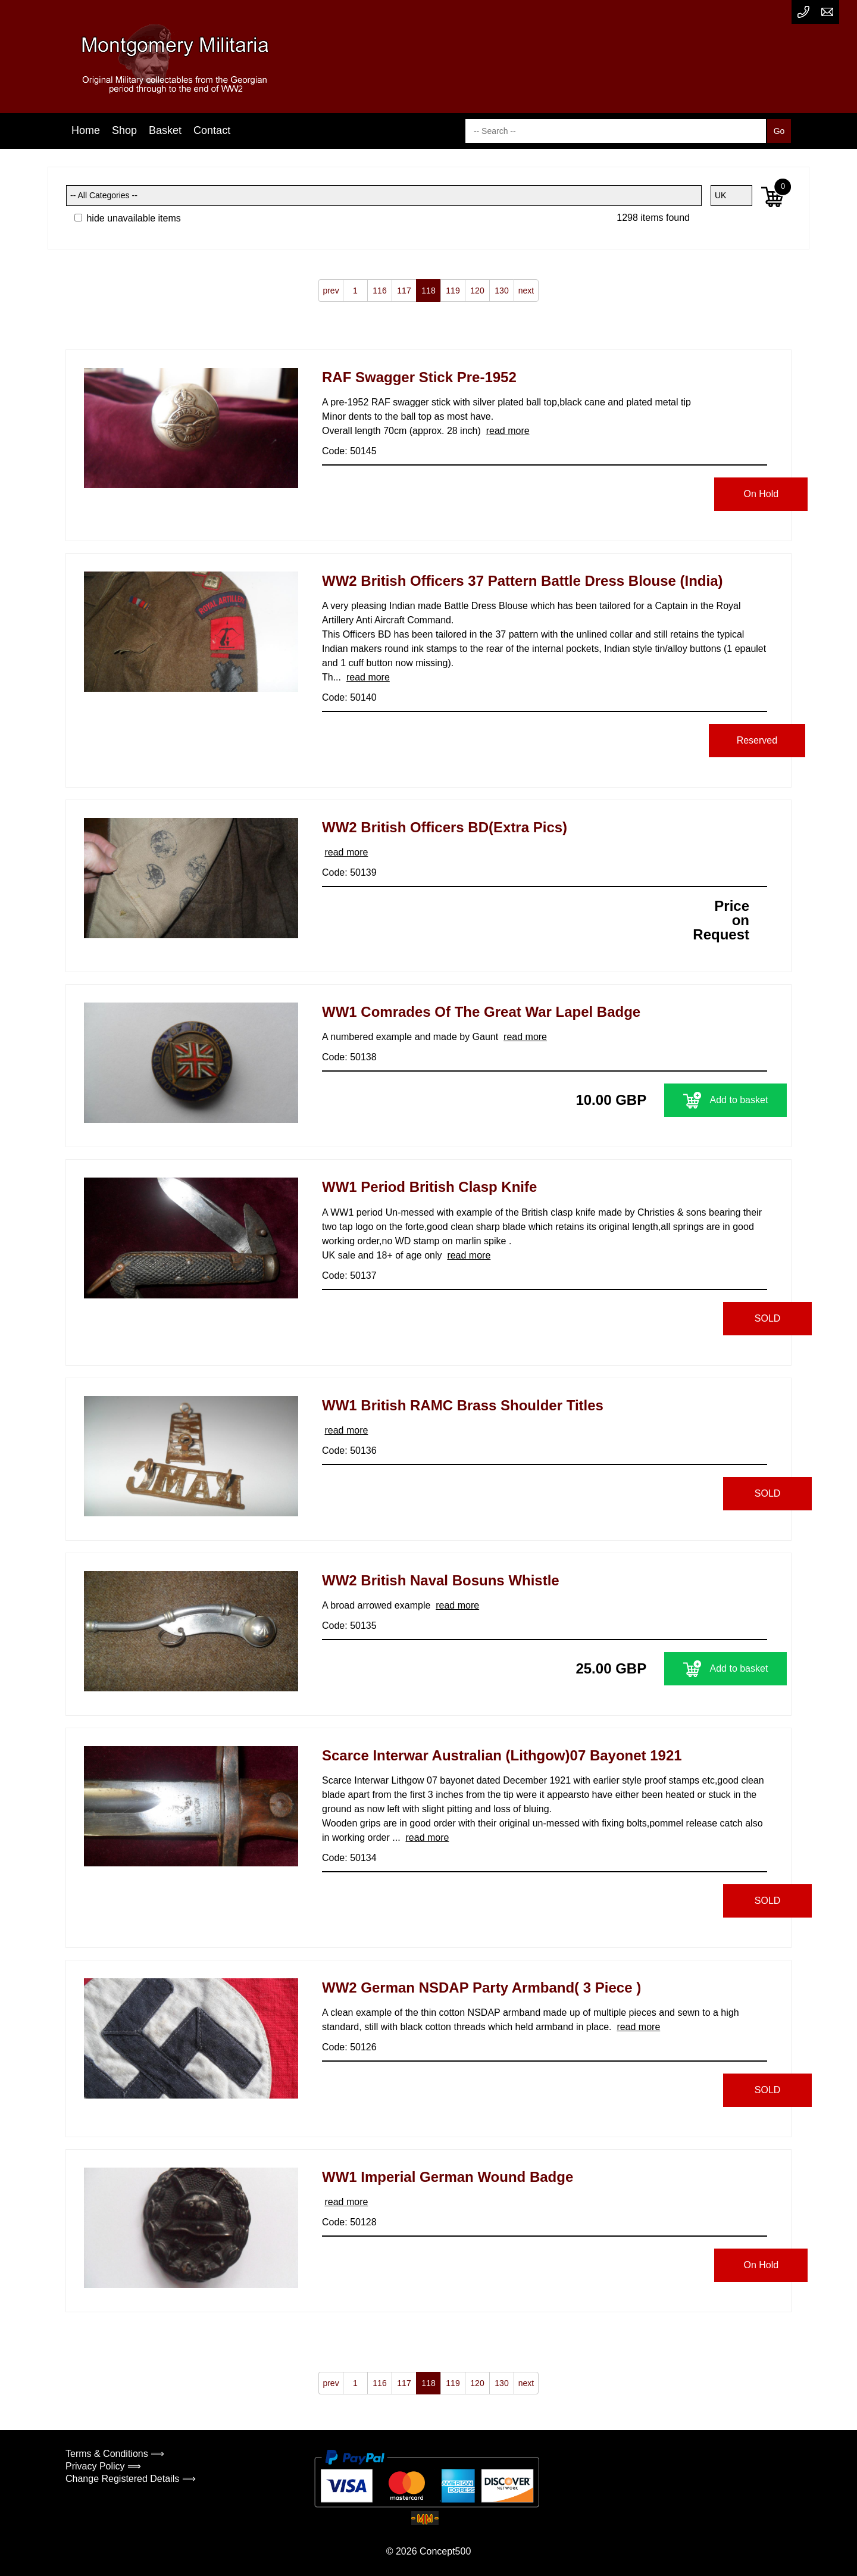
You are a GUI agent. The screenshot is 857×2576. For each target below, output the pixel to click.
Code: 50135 (349, 1625)
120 (477, 290)
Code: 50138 (349, 1057)
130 (501, 290)
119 (452, 290)
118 (428, 290)
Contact (211, 130)
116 (379, 290)
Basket (165, 130)
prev (331, 290)
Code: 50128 (349, 2222)
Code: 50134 (349, 1858)
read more (508, 431)
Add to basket (693, 1100)
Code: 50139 (349, 872)
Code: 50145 (349, 451)
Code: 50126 (349, 2047)
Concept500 (445, 2551)
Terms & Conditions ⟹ (114, 2454)
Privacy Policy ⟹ (103, 2466)
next (526, 290)
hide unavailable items (127, 218)
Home (85, 130)
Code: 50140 (349, 697)
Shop (124, 130)
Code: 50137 (349, 1275)
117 (404, 290)
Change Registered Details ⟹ (130, 2479)
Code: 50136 (349, 1450)
